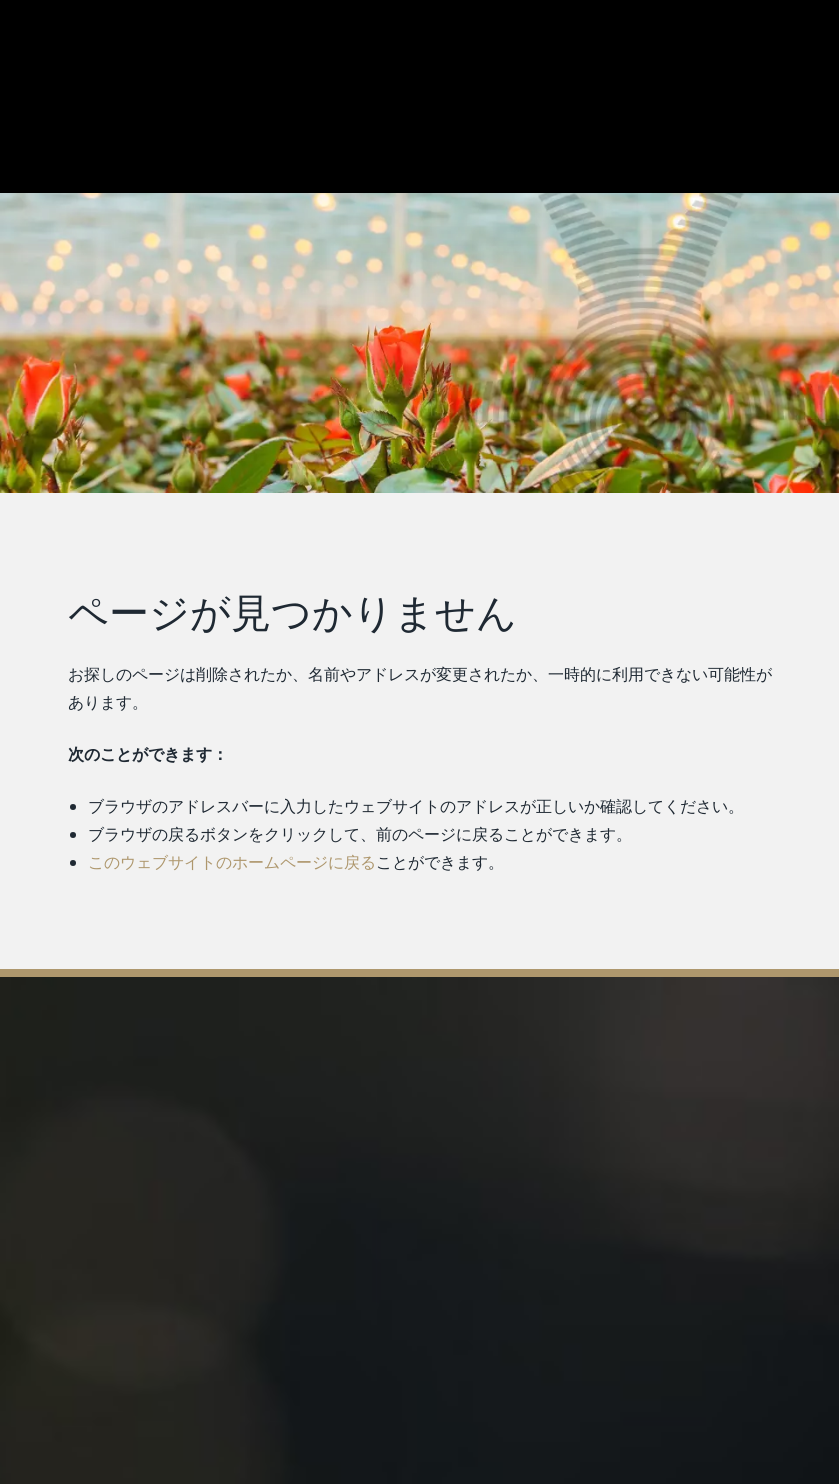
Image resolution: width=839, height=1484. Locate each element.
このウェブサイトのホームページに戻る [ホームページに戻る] (231, 862)
